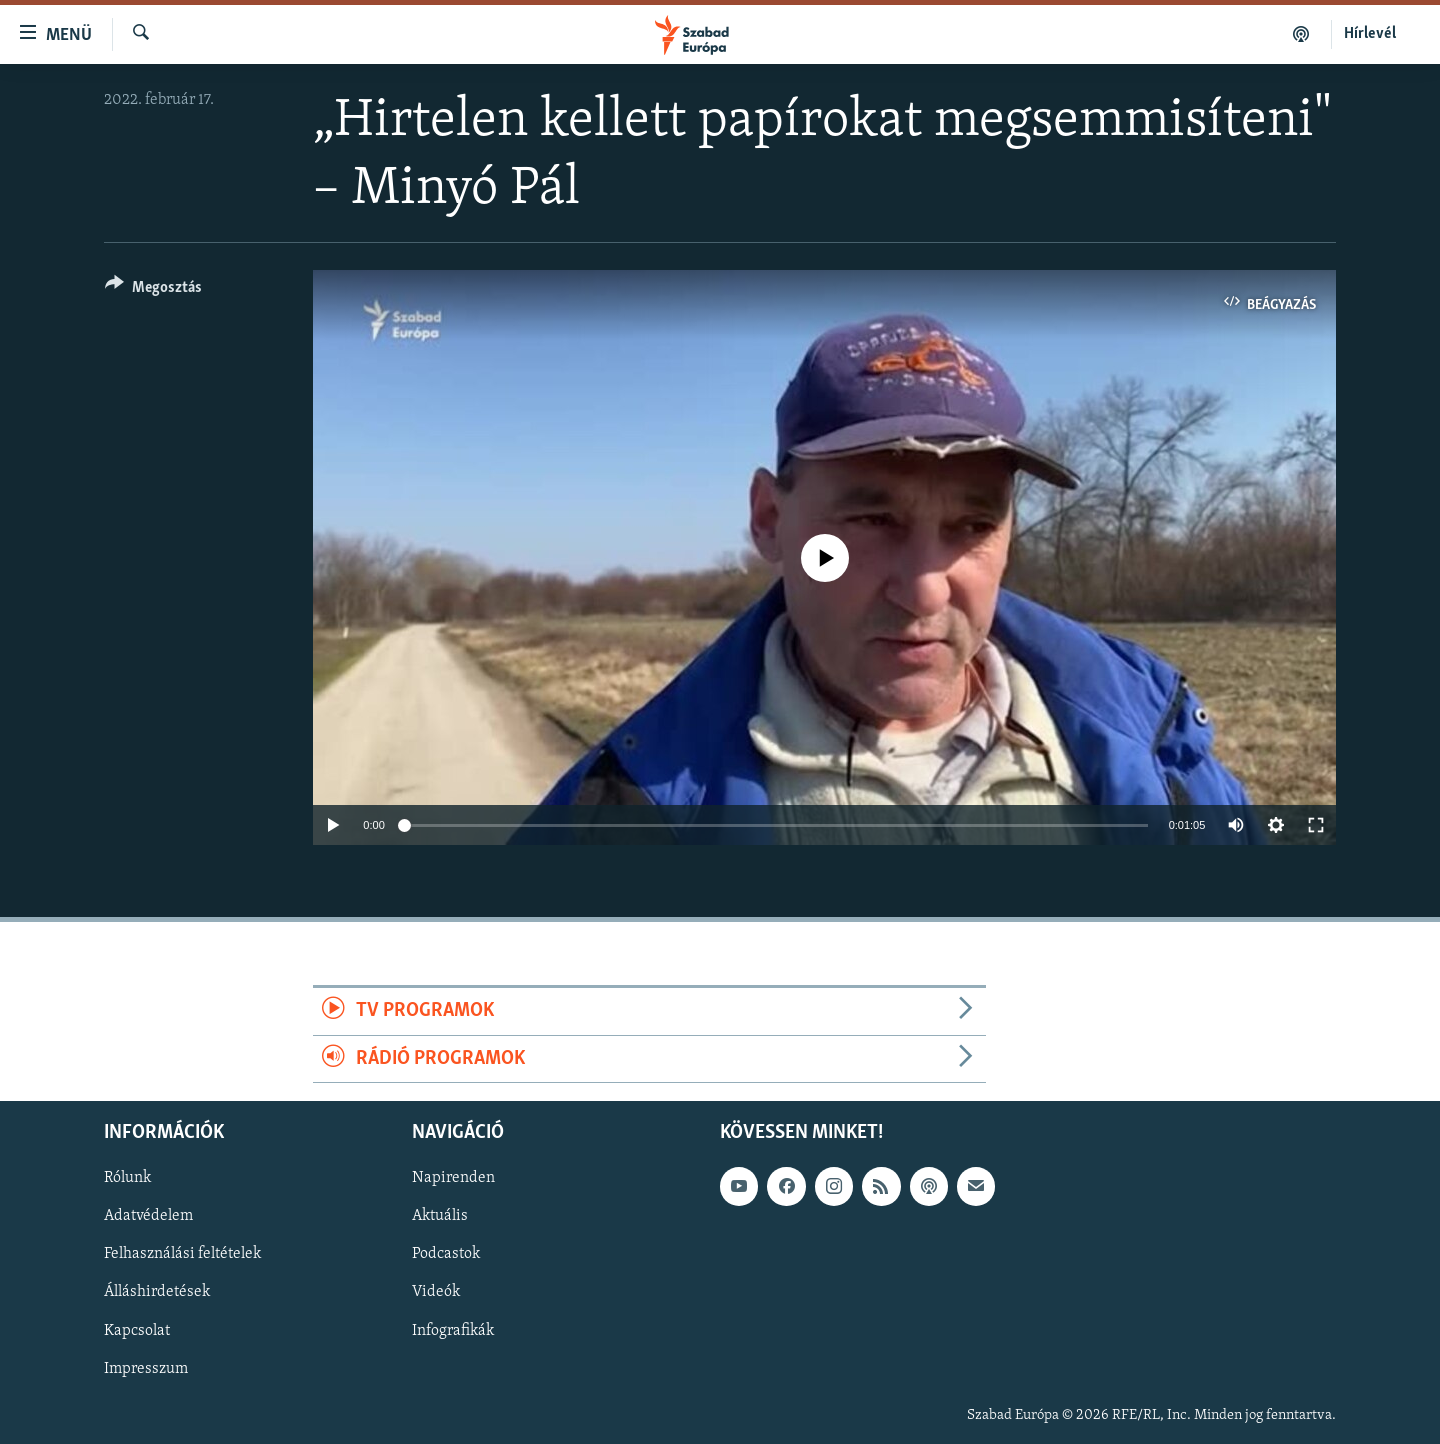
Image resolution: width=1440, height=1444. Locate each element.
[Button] (153, 290)
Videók (436, 1292)
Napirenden (453, 1178)
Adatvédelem (148, 1216)
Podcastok (446, 1254)
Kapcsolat (137, 1331)
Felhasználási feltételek (182, 1254)
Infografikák (453, 1331)
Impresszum (146, 1369)
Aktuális (440, 1216)
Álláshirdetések (157, 1292)
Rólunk (127, 1178)
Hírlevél (1370, 34)
